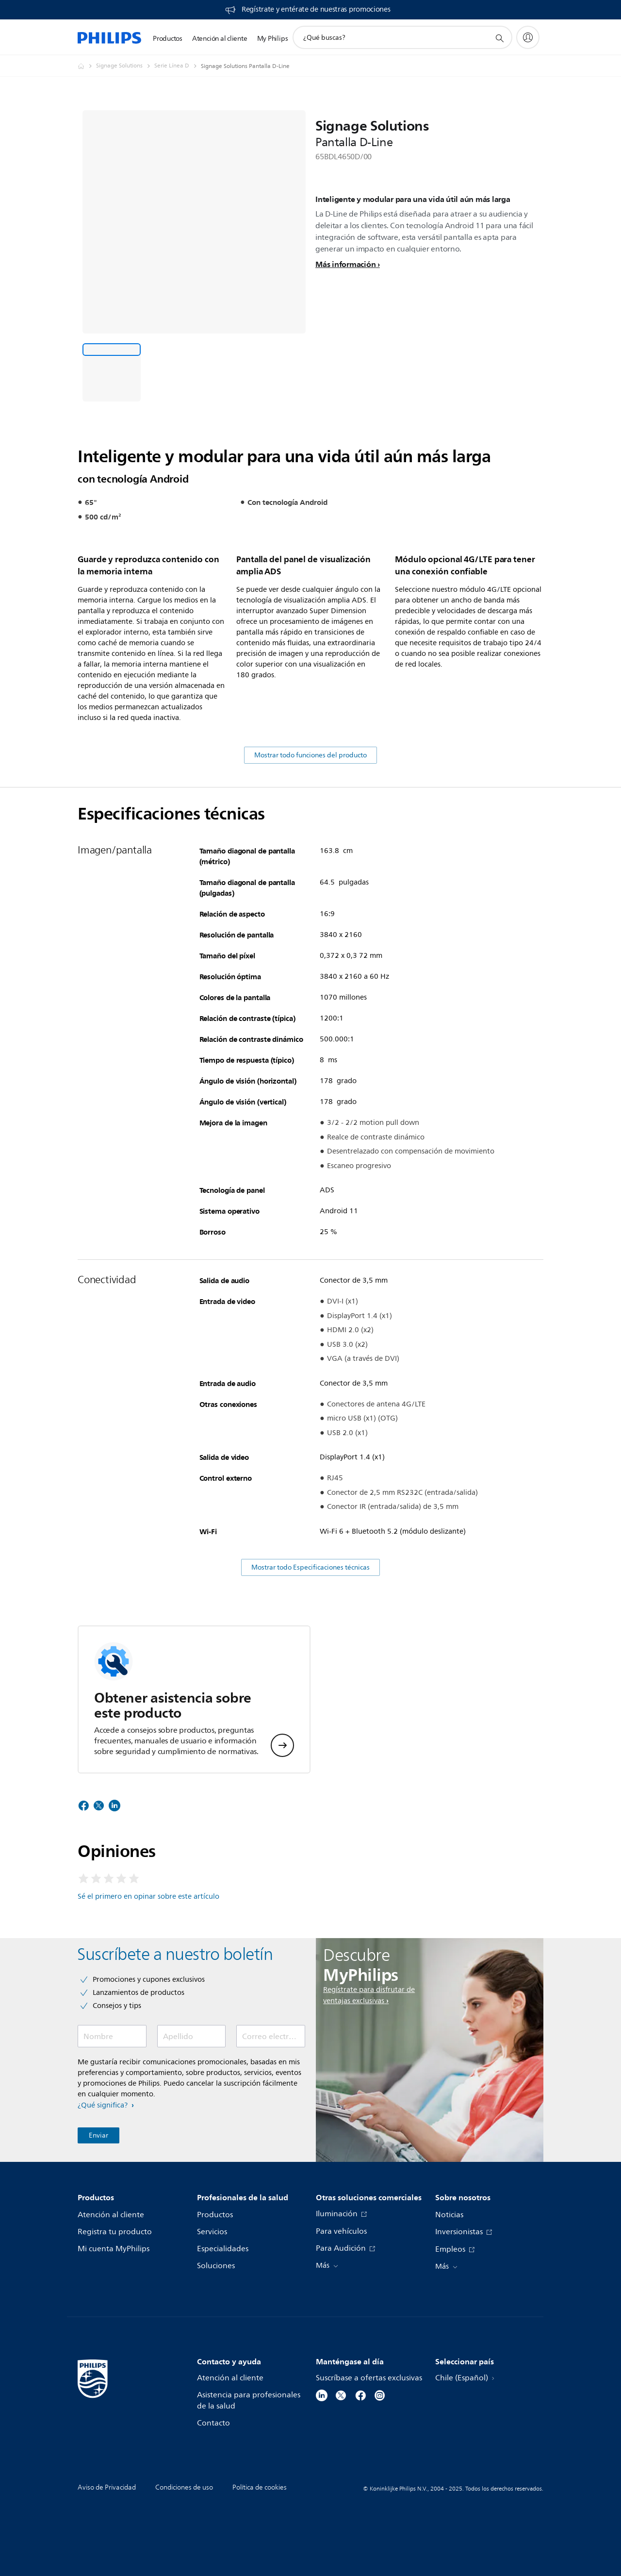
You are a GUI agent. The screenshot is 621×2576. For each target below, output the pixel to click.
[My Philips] (527, 37)
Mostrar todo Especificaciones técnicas (310, 1640)
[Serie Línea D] (177, 66)
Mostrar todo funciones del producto (310, 829)
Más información (345, 264)
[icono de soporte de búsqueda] (499, 38)
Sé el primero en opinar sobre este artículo (148, 1970)
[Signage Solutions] (125, 66)
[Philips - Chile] (87, 66)
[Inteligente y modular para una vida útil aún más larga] (111, 372)
